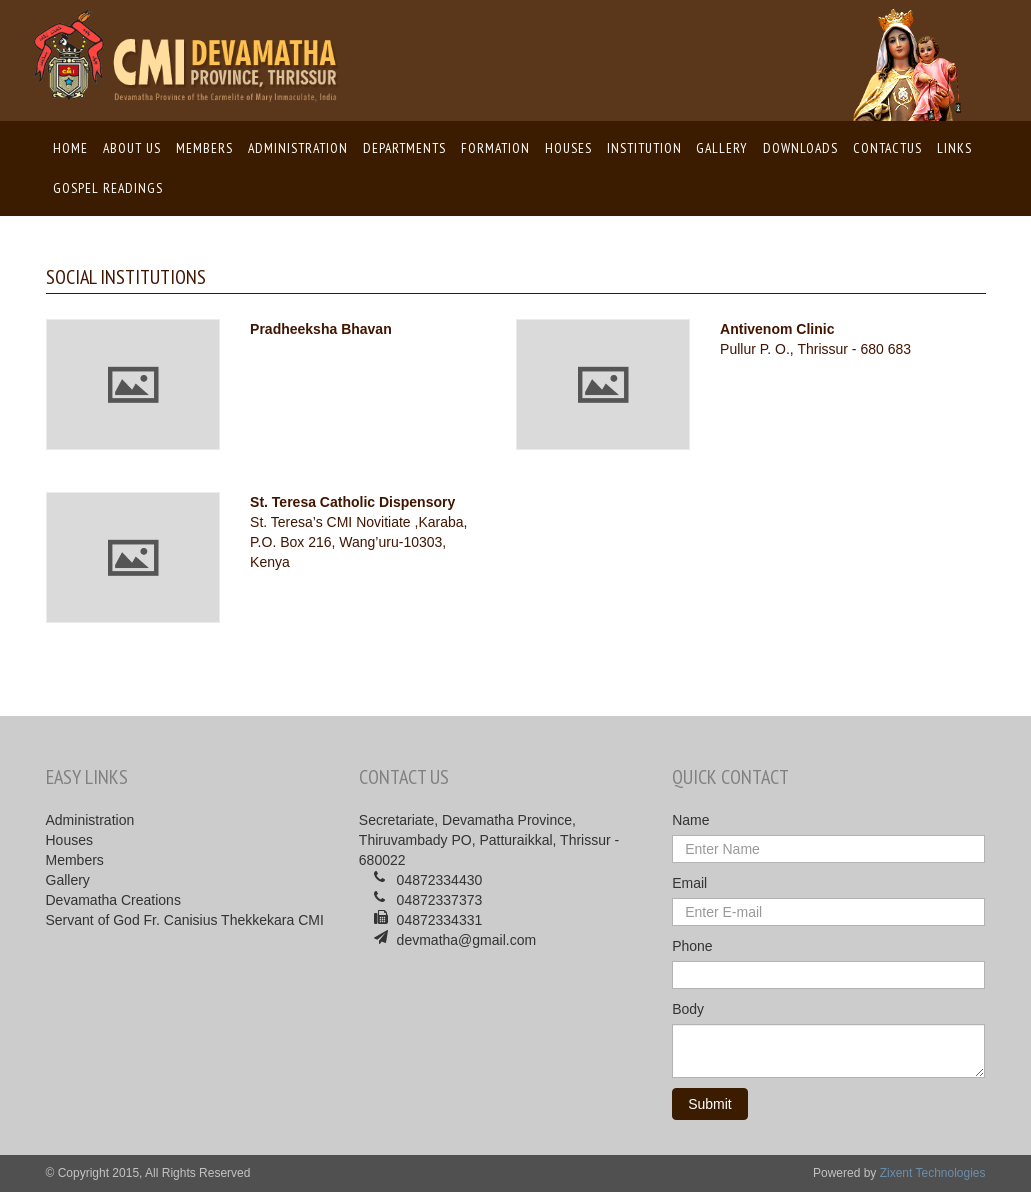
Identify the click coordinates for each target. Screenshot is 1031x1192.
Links (954, 148)
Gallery (722, 148)
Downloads (800, 148)
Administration (298, 148)
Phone (692, 946)
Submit (710, 1104)
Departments (404, 148)
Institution (644, 148)
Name (690, 820)
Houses (568, 148)
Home (71, 147)
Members (204, 148)
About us (132, 148)
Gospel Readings (108, 188)
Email (689, 883)
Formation (495, 148)
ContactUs (887, 148)
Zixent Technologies (933, 1173)
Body (688, 1009)
